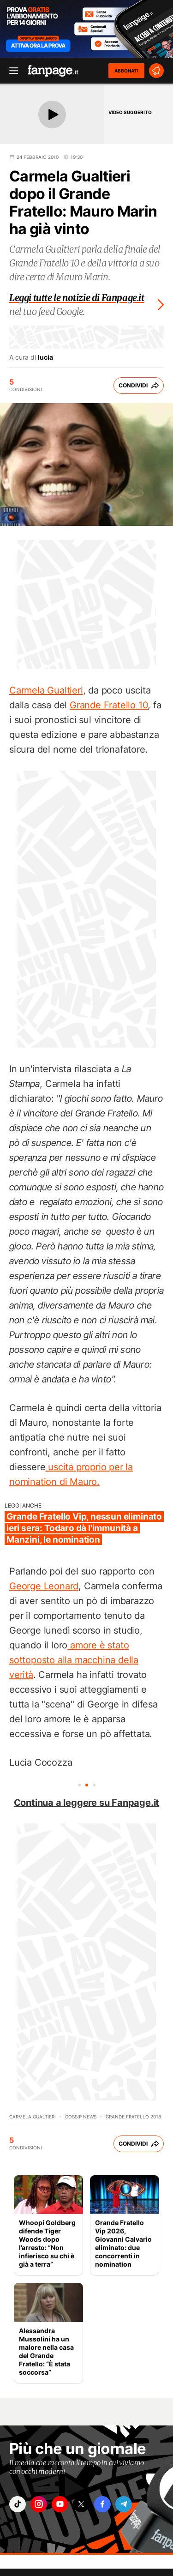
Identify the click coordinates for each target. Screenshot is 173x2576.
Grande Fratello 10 (109, 705)
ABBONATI (126, 70)
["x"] (81, 2504)
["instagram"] (38, 2504)
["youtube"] (60, 2504)
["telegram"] (123, 2504)
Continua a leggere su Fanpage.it (87, 1802)
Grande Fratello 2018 (133, 2116)
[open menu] (10, 71)
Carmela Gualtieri (46, 690)
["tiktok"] (17, 2504)
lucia (45, 357)
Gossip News (80, 2116)
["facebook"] (102, 2504)
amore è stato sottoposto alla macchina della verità (73, 1660)
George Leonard (43, 1586)
